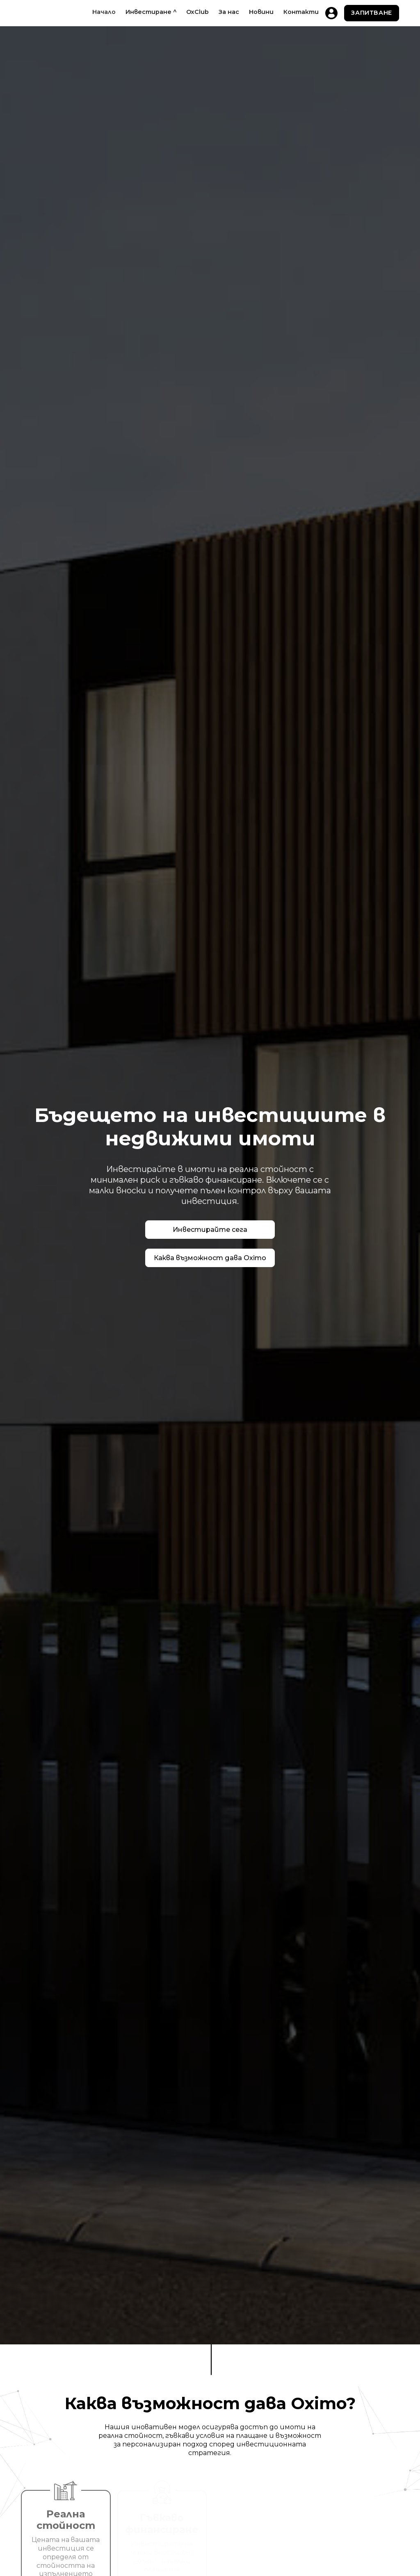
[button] (151, 12)
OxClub (197, 12)
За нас (229, 12)
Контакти (301, 12)
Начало (104, 12)
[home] (27, 13)
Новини (261, 12)
